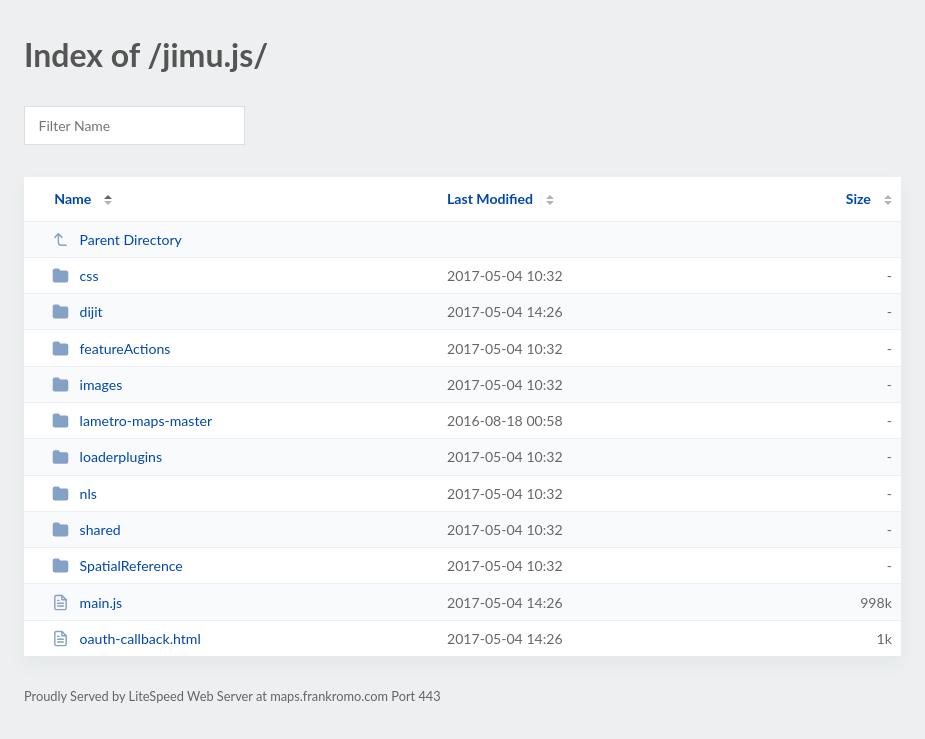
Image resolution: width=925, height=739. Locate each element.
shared (86, 529)
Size (858, 198)
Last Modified (490, 198)
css (75, 275)
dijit (77, 311)
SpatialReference (117, 565)
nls (74, 493)
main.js (87, 602)
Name (72, 198)
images (87, 384)
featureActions (111, 348)
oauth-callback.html (126, 638)
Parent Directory (117, 239)
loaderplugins (107, 456)
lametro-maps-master (132, 420)
